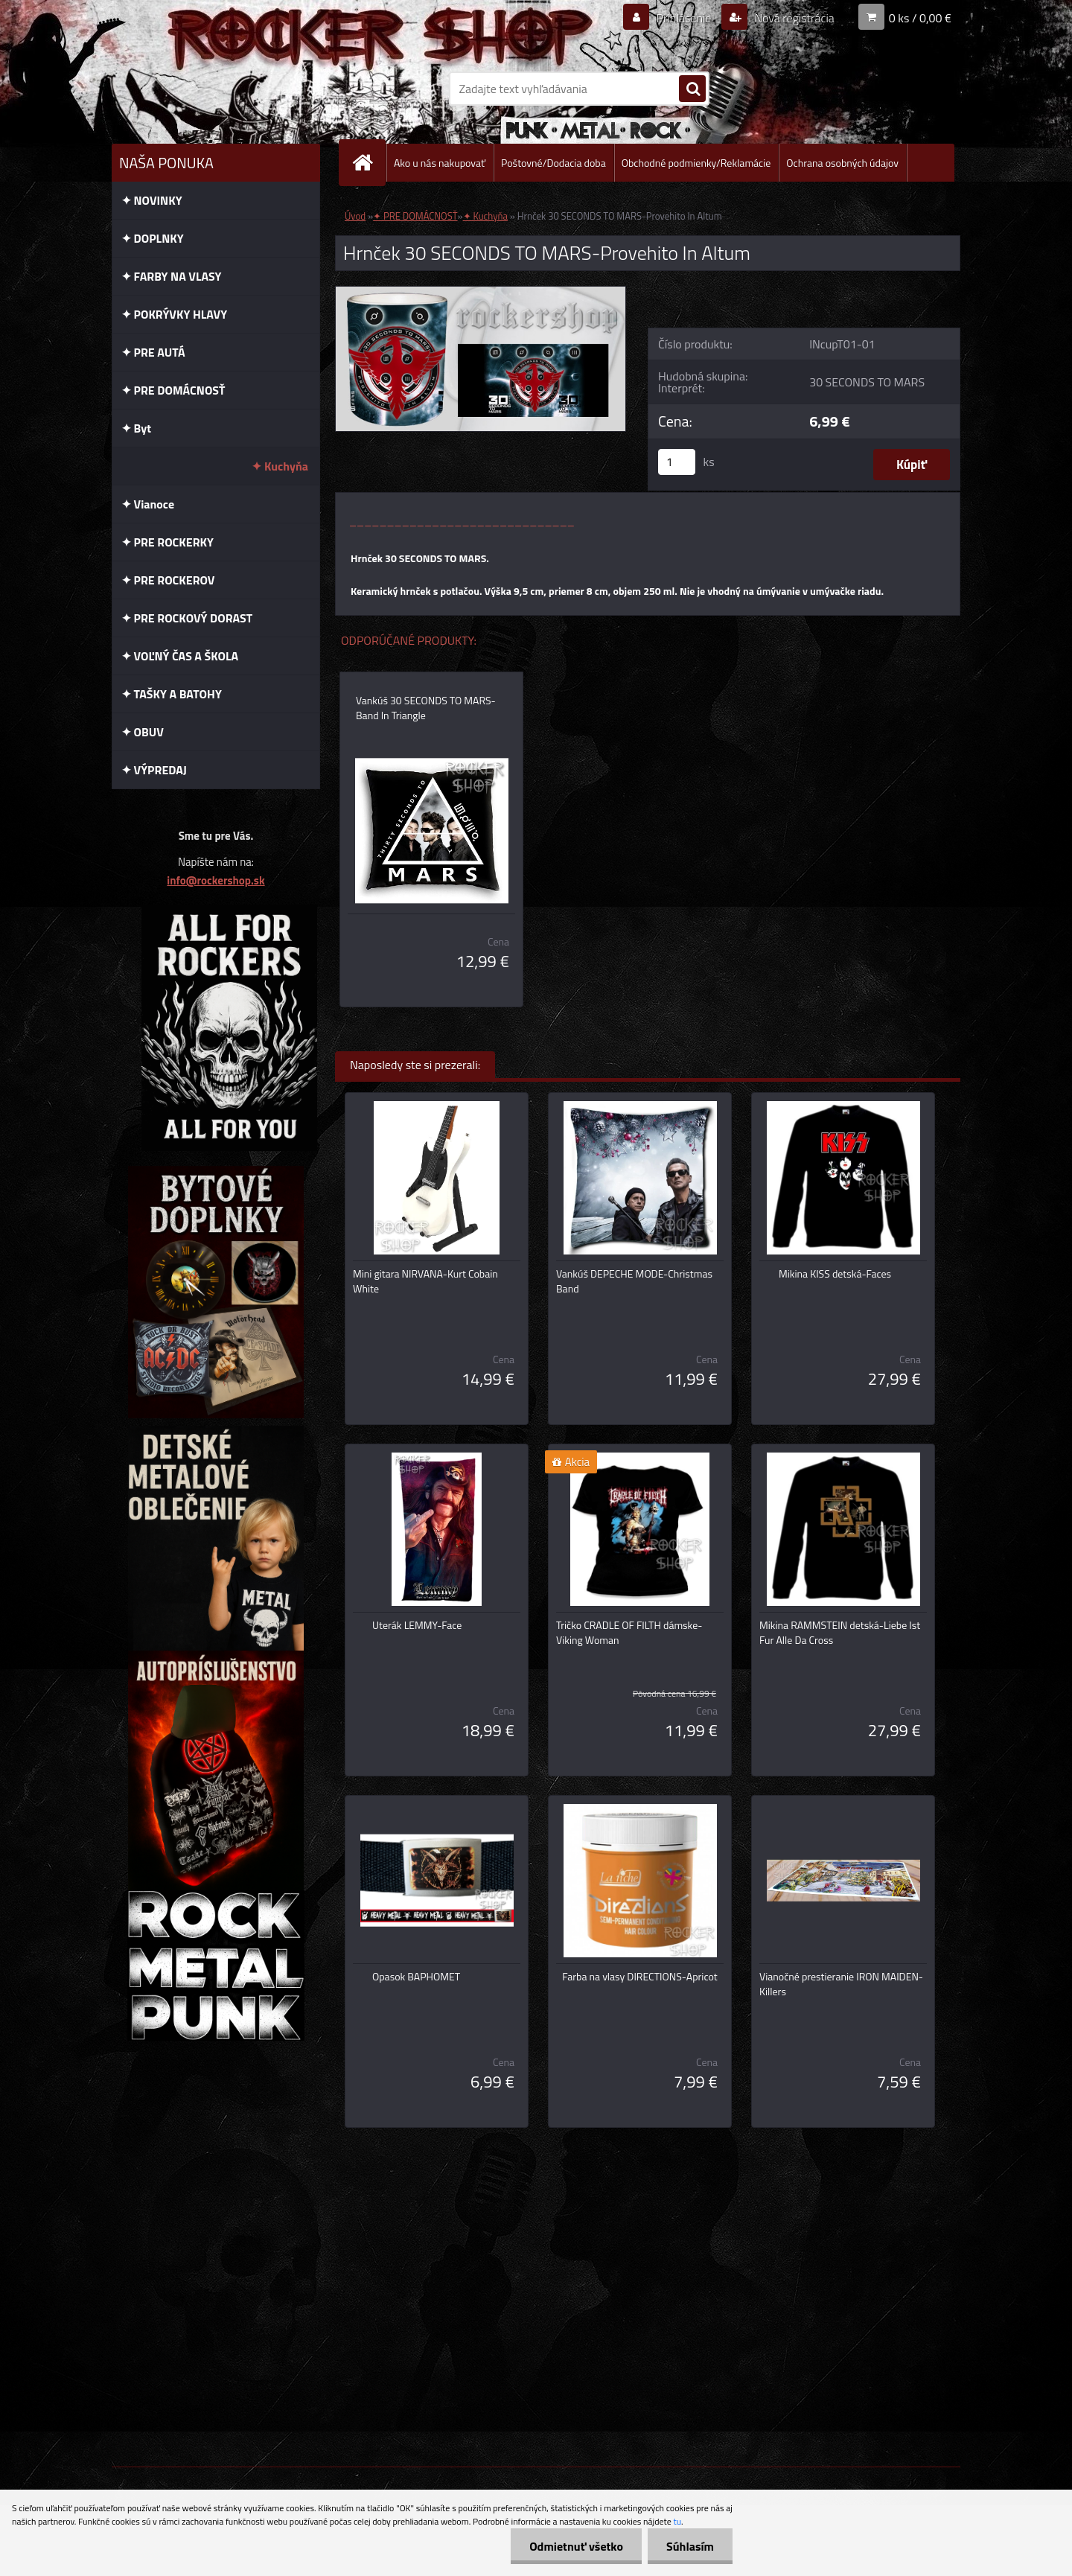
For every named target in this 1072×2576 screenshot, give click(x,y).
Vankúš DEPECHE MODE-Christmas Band (634, 1281)
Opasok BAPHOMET (416, 1976)
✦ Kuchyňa (485, 215)
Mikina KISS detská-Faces (835, 1273)
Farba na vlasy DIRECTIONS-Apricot (639, 1976)
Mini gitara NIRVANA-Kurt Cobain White (425, 1281)
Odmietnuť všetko (576, 2546)
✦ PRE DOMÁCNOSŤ (415, 215)
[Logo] (214, 88)
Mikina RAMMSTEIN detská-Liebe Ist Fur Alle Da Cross (839, 1633)
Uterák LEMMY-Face (417, 1625)
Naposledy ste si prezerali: (415, 1065)
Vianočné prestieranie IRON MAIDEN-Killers (841, 1984)
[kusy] (676, 462)
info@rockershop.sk (215, 880)
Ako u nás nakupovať (439, 162)
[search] (692, 89)
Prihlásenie (684, 18)
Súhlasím (690, 2546)
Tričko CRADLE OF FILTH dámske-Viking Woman (629, 1633)
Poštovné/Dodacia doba (553, 162)
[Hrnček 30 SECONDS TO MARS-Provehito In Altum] (480, 293)
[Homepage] (368, 163)
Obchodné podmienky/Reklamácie (696, 162)
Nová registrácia (793, 18)
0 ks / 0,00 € (920, 18)
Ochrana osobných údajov (842, 162)
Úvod (355, 215)
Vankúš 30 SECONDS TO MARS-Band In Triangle (426, 708)
